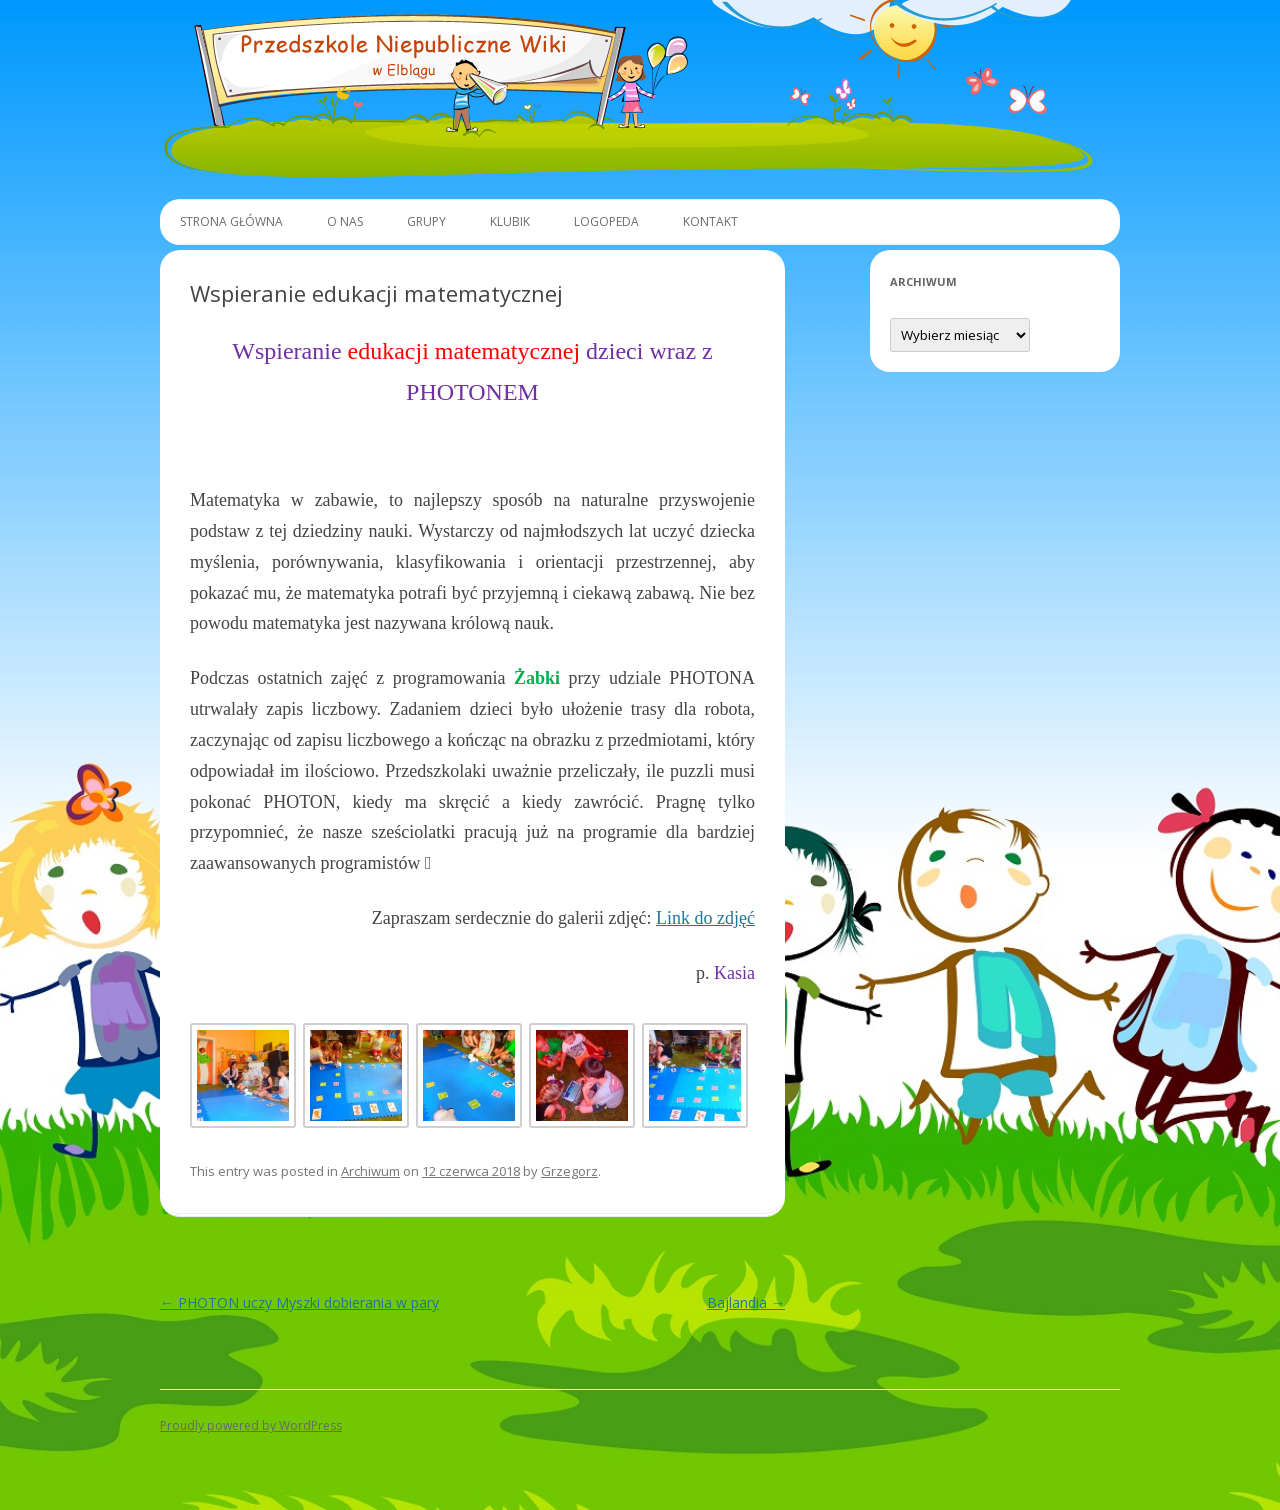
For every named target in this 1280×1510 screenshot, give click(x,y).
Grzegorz (569, 1171)
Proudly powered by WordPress (251, 1425)
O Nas (345, 221)
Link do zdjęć (705, 918)
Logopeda (606, 221)
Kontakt (710, 221)
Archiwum (370, 1171)
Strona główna (231, 221)
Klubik (510, 221)
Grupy (426, 221)
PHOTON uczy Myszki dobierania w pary (299, 1302)
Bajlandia (746, 1302)
